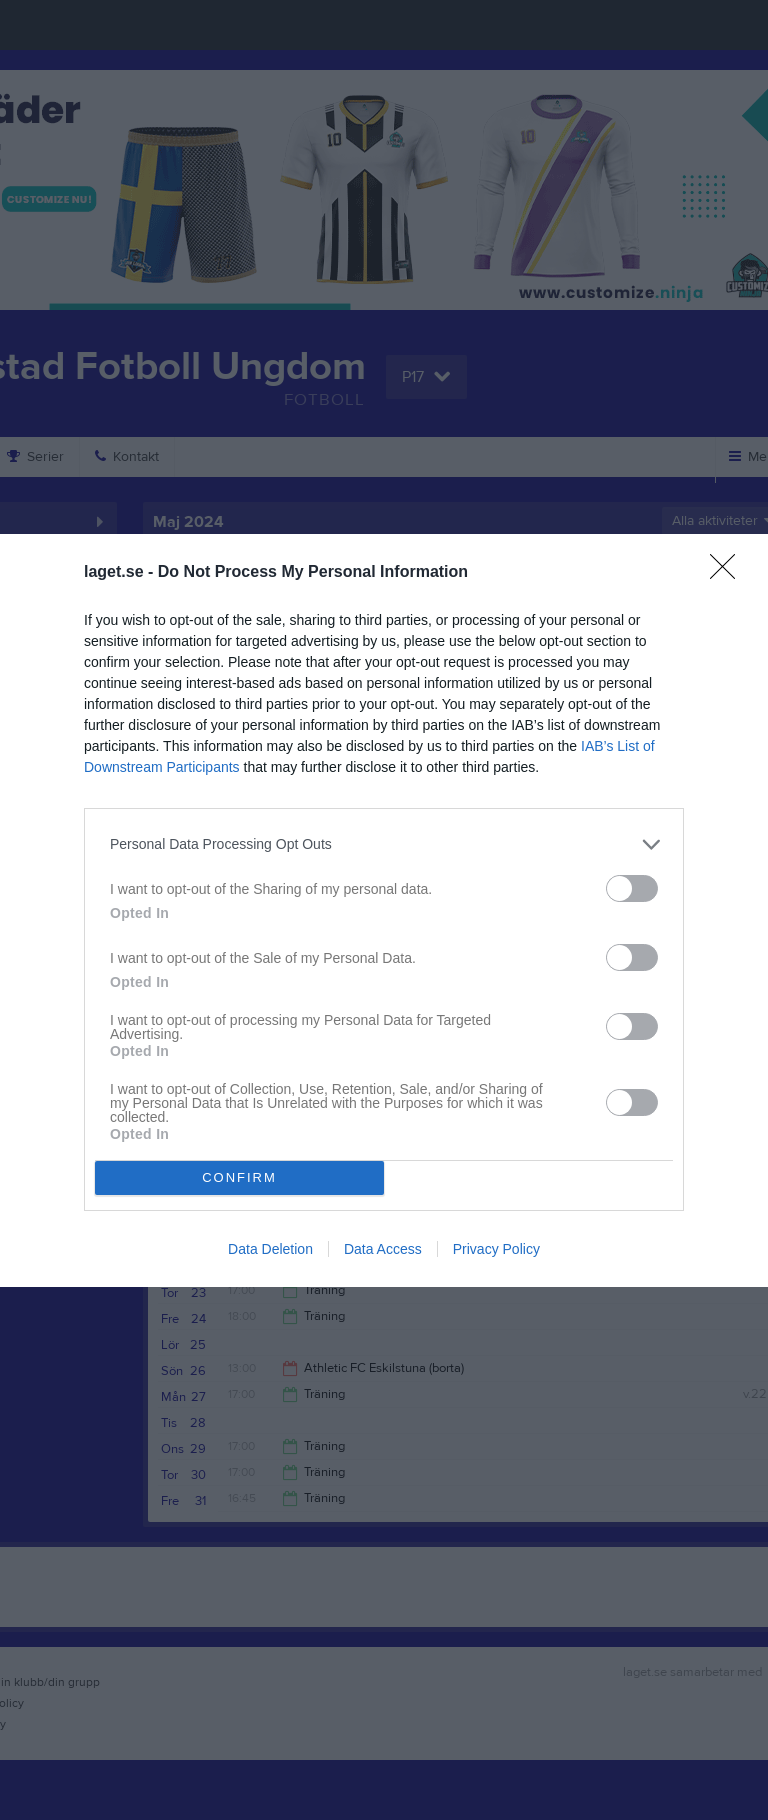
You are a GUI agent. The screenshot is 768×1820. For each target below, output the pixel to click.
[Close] (729, 573)
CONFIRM (239, 1176)
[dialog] (384, 910)
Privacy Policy (496, 1249)
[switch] (632, 888)
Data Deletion (270, 1249)
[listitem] (384, 844)
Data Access (383, 1249)
